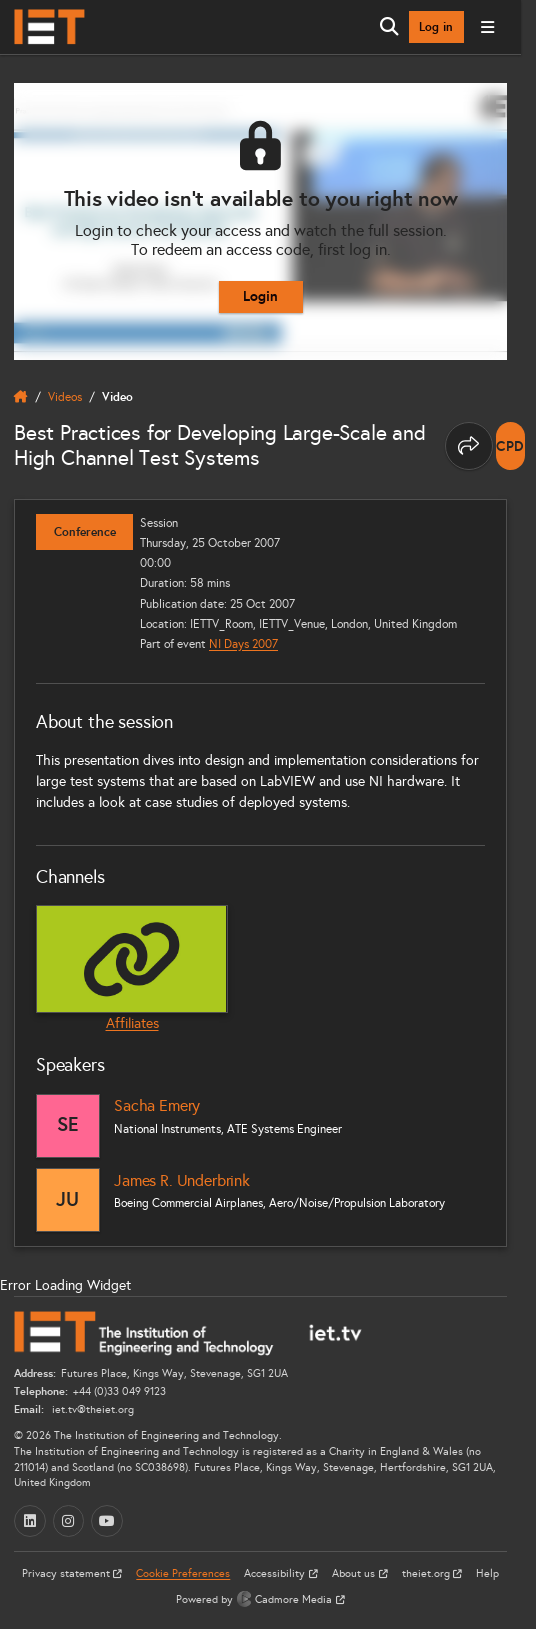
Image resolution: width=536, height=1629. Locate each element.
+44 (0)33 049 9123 (119, 1391)
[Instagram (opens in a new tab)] (69, 1521)
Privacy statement (67, 1573)
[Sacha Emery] (68, 1126)
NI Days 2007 (243, 643)
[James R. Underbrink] (68, 1200)
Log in (436, 27)
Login (260, 296)
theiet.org (427, 1573)
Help (487, 1573)
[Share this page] (469, 446)
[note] (510, 446)
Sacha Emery (157, 1105)
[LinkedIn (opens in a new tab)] (30, 1521)
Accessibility (276, 1573)
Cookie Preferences (183, 1573)
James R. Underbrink (182, 1180)
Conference (85, 532)
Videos (65, 396)
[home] (21, 397)
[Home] (49, 27)
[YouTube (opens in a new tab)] (107, 1521)
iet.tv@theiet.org (91, 1409)
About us (355, 1573)
